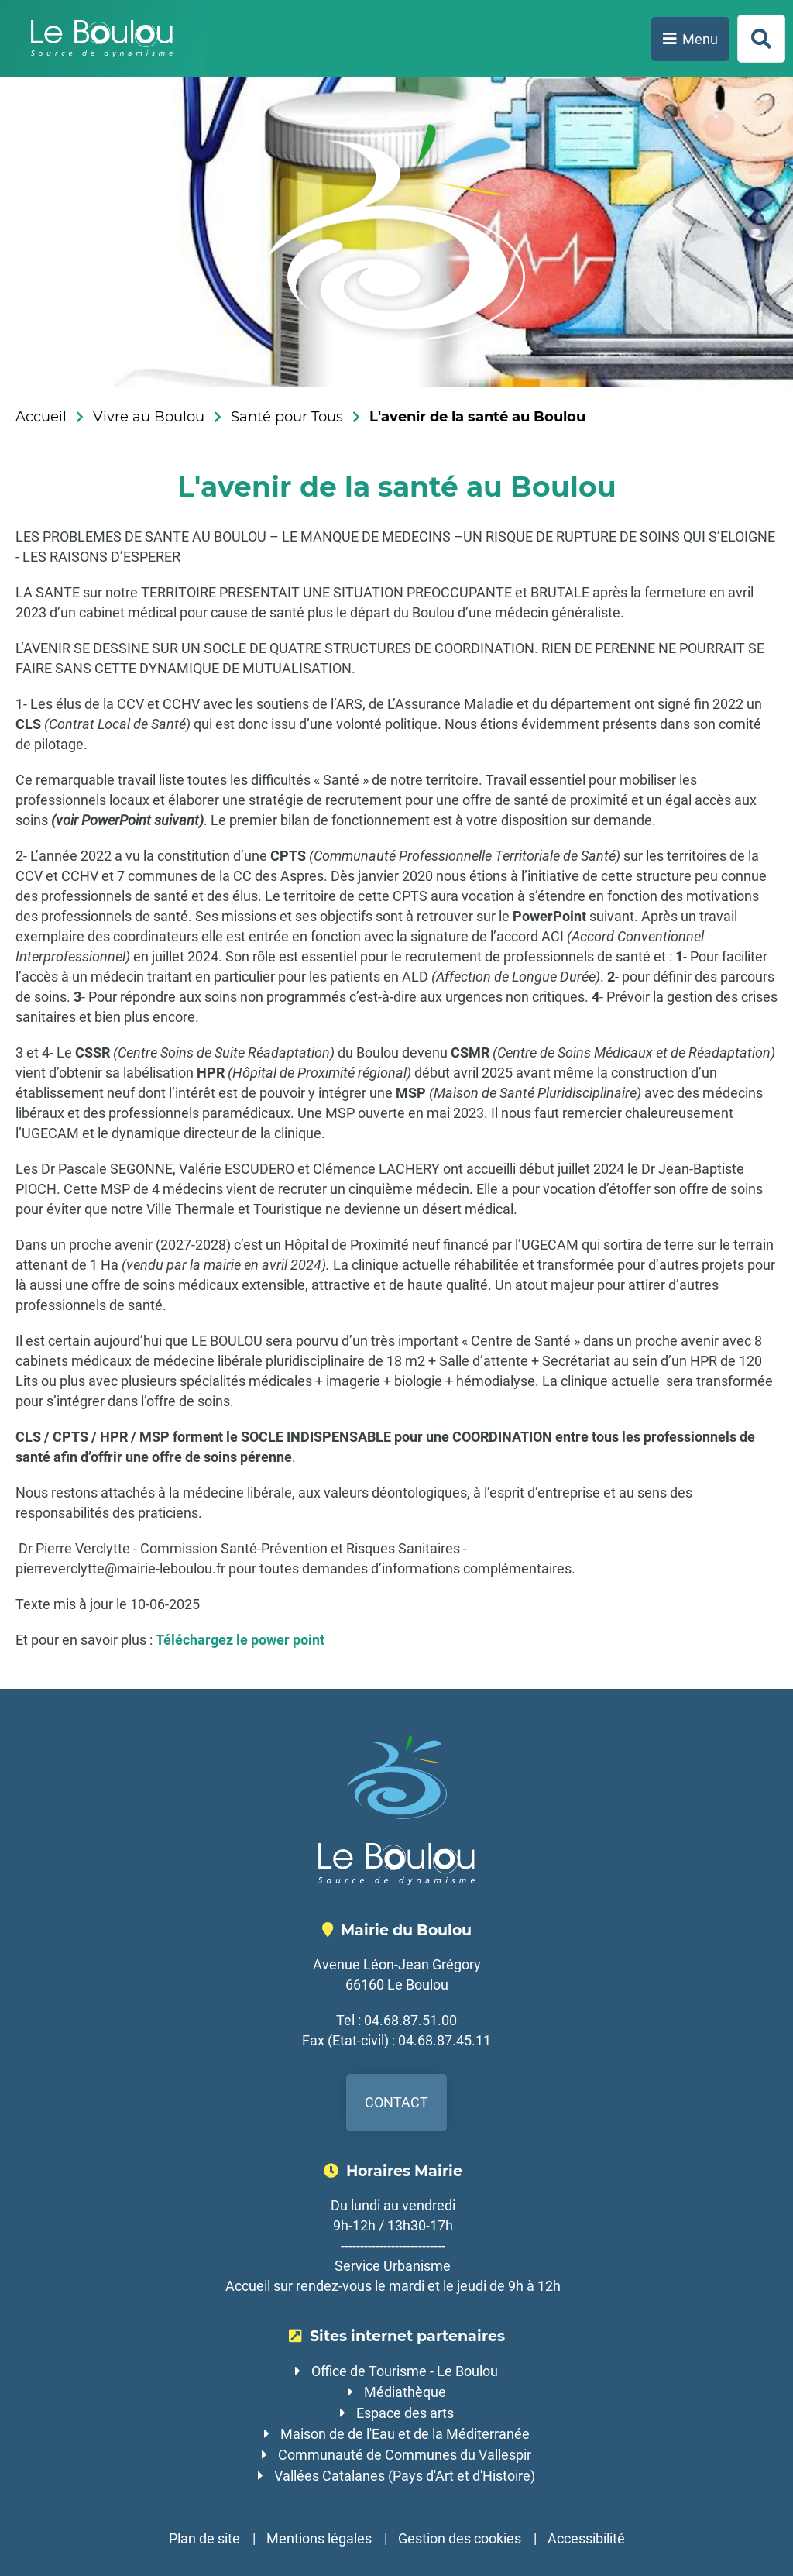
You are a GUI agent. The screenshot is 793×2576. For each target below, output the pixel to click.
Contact (396, 2102)
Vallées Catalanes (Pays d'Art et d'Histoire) (404, 2476)
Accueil (41, 416)
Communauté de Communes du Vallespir (404, 2455)
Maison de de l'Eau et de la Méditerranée (405, 2434)
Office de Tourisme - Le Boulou (404, 2371)
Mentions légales (319, 2538)
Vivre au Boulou (148, 416)
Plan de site (204, 2538)
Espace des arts (405, 2413)
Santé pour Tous (287, 416)
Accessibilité (586, 2538)
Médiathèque (405, 2392)
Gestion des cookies (459, 2538)
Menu (700, 39)
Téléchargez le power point (240, 1640)
